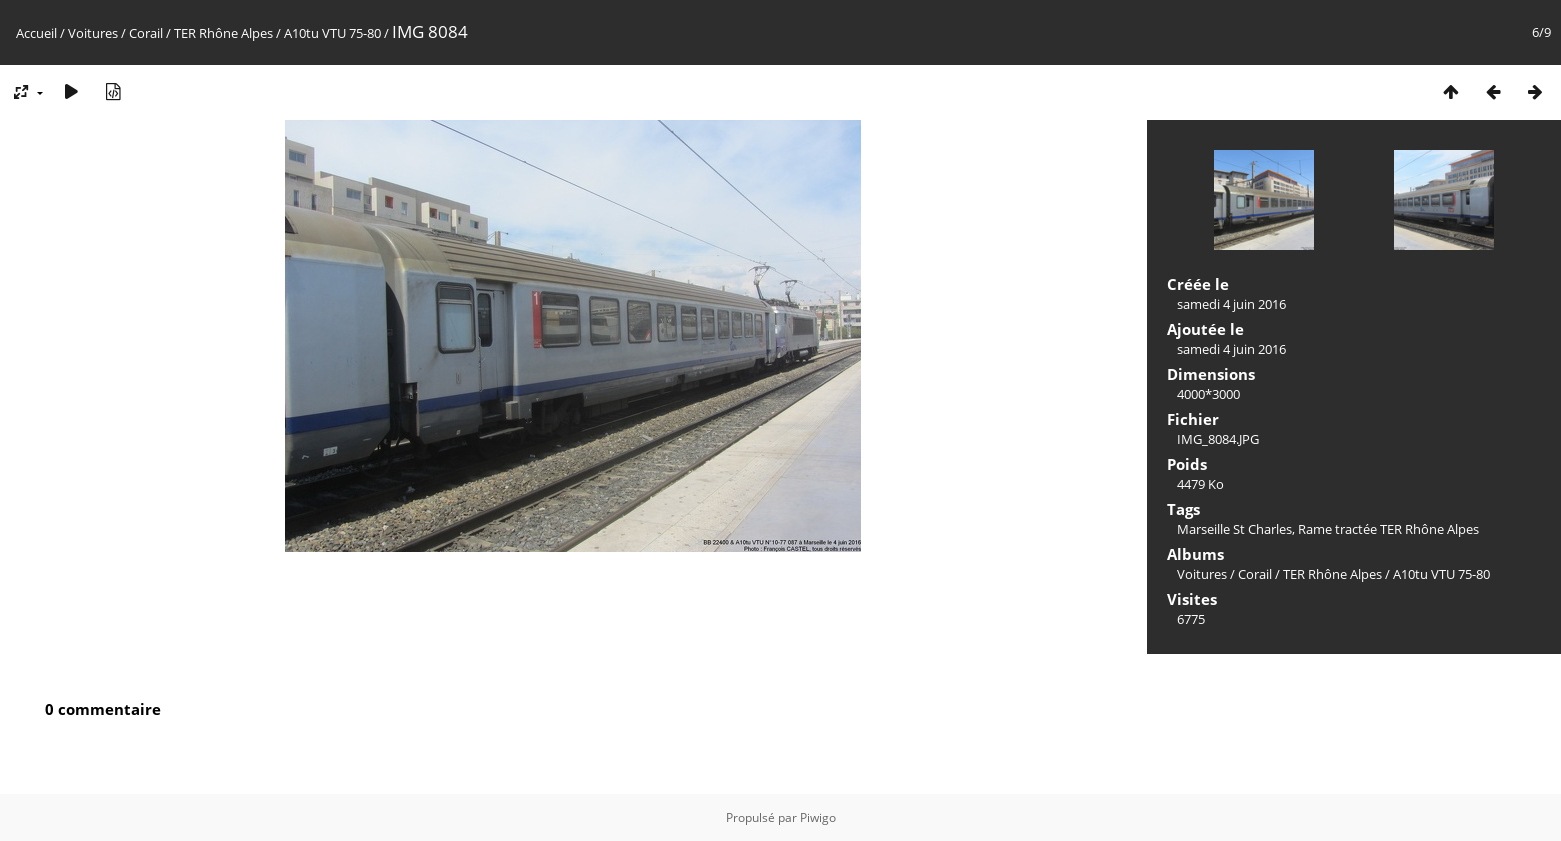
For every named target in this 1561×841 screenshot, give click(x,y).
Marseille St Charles (1234, 529)
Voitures (93, 33)
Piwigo (818, 817)
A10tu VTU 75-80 (332, 33)
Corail (146, 33)
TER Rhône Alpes (223, 33)
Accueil (36, 33)
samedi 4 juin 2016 (1231, 304)
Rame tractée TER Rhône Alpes (1388, 529)
